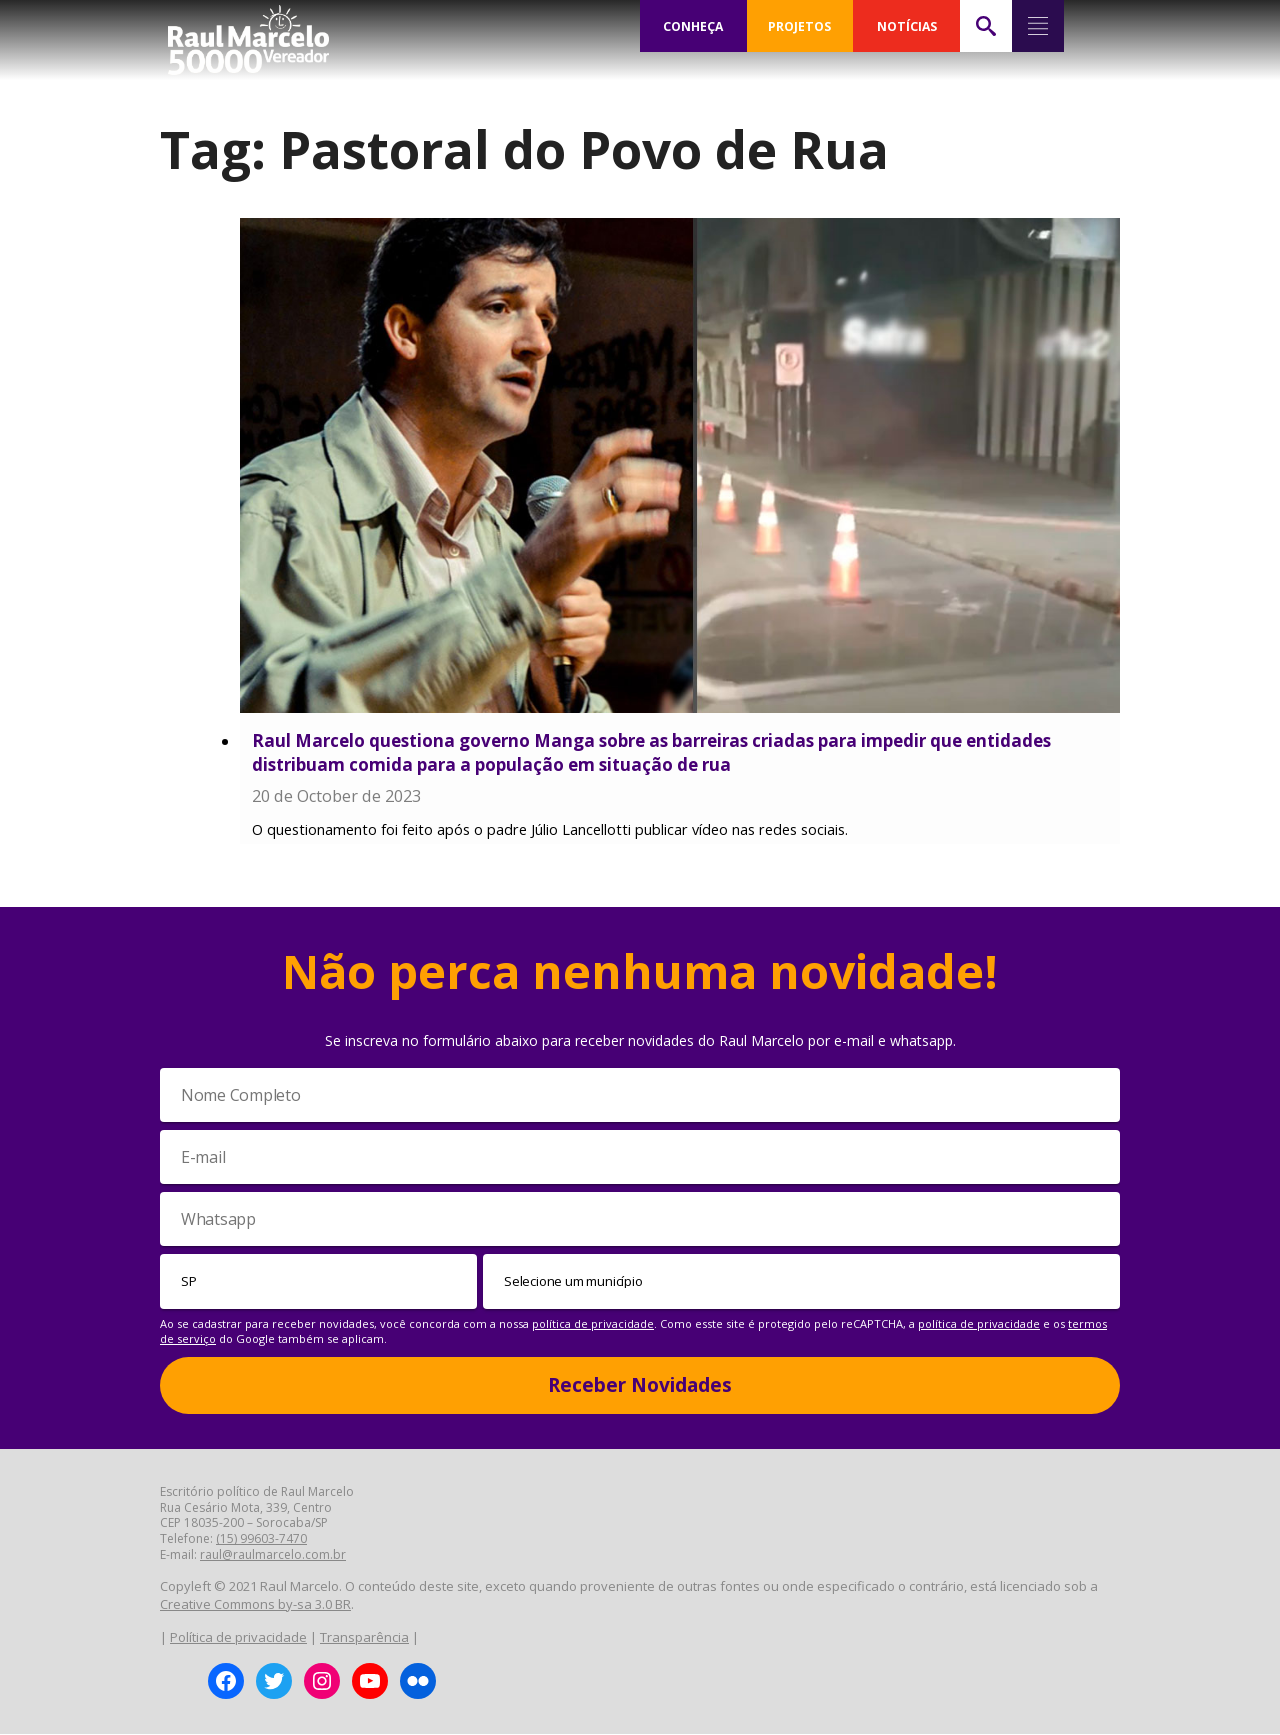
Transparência (364, 1638)
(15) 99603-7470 (261, 1539)
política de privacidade (593, 1324)
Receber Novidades (640, 1386)
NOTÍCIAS (906, 26)
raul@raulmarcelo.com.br (273, 1555)
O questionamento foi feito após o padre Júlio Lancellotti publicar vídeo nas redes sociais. (550, 830)
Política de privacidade (238, 1638)
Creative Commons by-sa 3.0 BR (255, 1605)
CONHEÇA (693, 26)
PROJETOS (800, 26)
